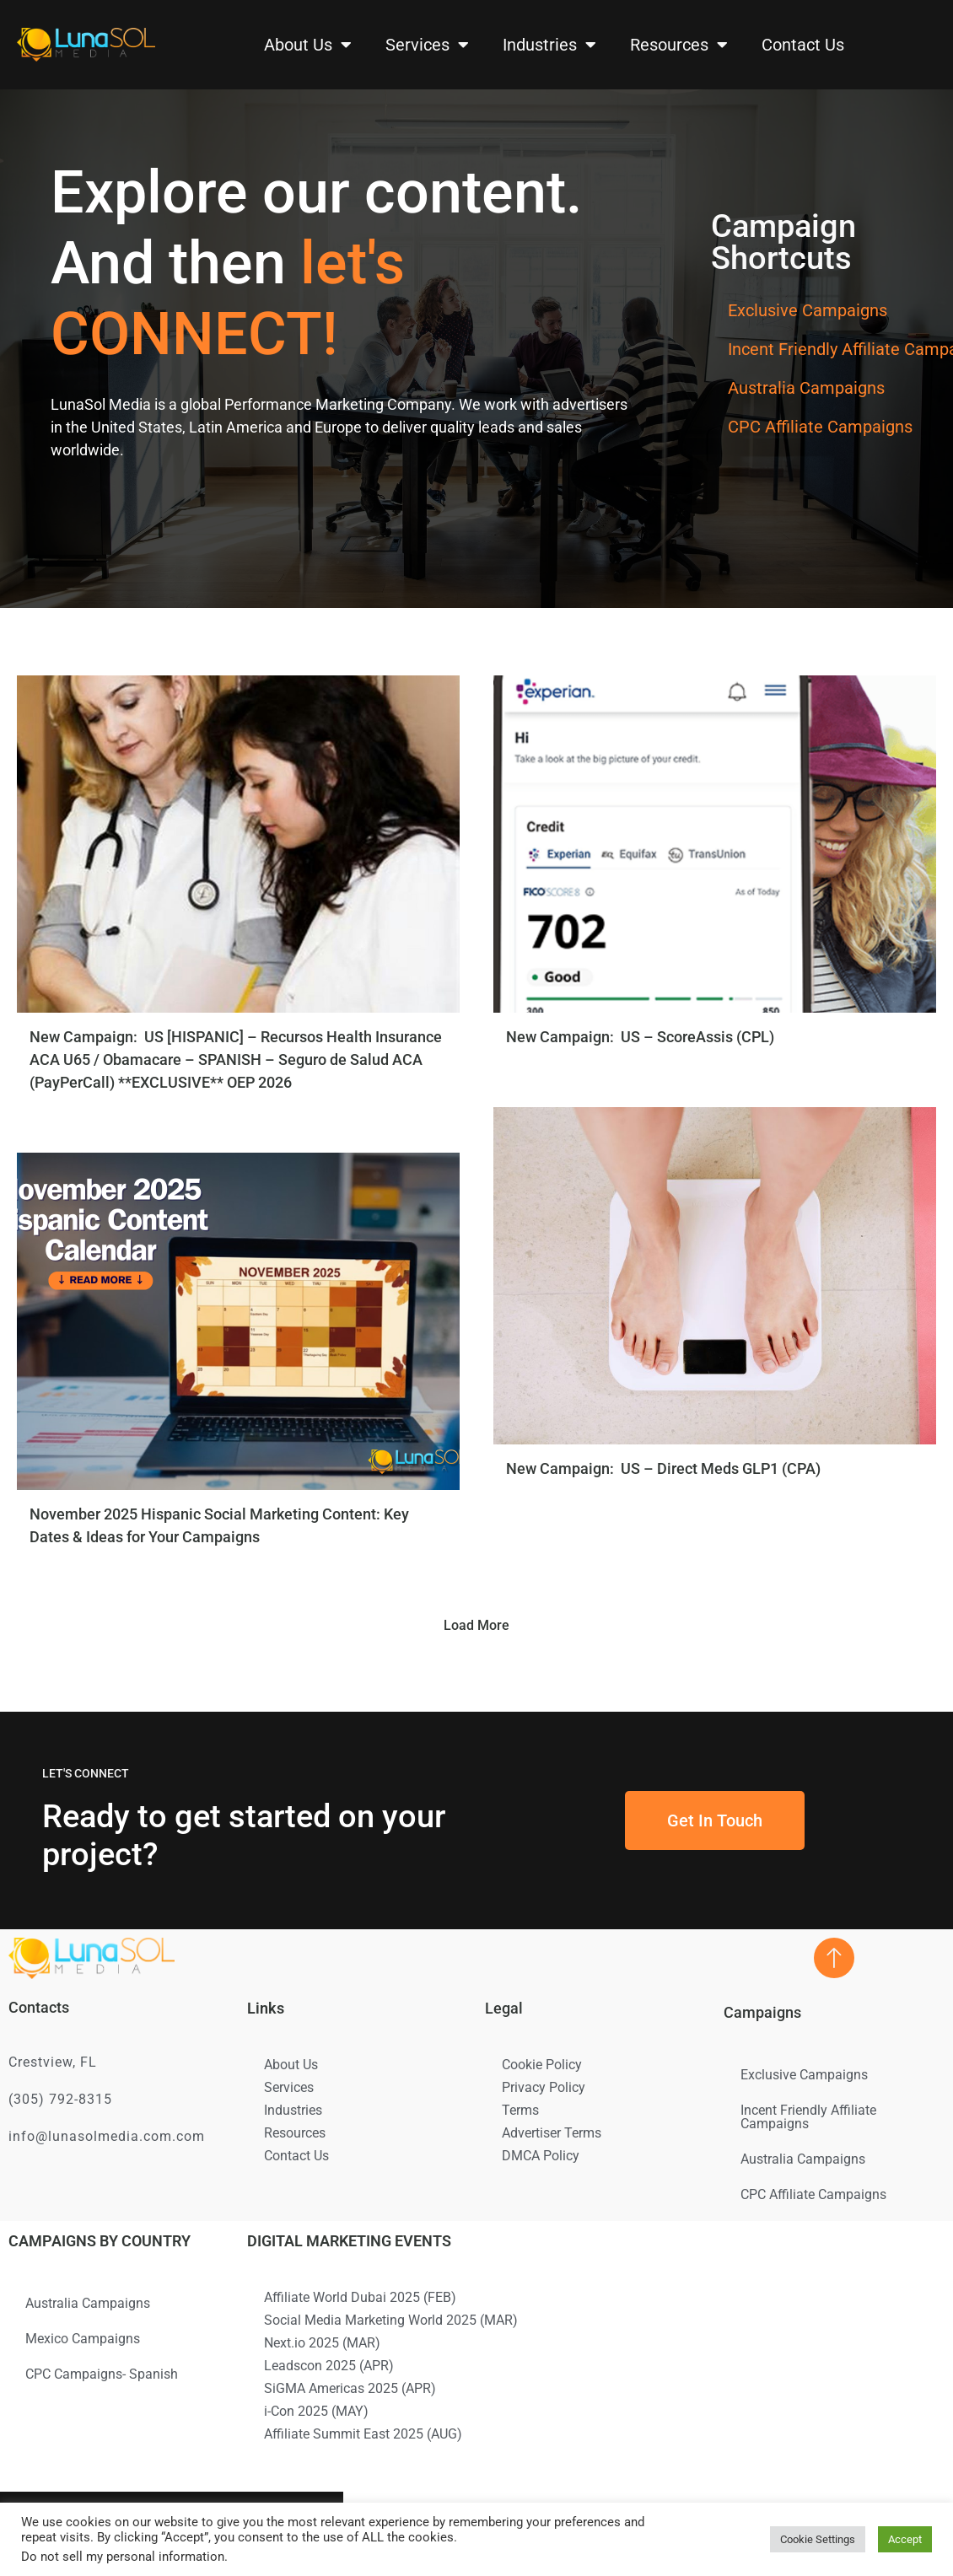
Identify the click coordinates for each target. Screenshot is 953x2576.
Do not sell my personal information (122, 2556)
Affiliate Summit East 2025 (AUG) (363, 2434)
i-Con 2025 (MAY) (316, 2411)
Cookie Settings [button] (817, 2539)
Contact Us (803, 45)
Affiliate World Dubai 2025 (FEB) (360, 2297)
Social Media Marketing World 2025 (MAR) (391, 2320)
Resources (679, 45)
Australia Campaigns (806, 388)
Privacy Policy (543, 2087)
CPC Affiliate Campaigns (820, 427)
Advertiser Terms (551, 2133)
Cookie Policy (542, 2065)
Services (427, 45)
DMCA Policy (540, 2156)
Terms (520, 2110)
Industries (549, 45)
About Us (308, 45)
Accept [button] (905, 2539)
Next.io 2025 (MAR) (322, 2343)
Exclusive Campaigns (807, 310)
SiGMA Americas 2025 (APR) (350, 2388)
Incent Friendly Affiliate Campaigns (808, 2117)
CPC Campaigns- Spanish (101, 2374)
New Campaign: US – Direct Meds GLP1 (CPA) (663, 1468)
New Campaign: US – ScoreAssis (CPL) (642, 1037)
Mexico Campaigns (82, 2339)
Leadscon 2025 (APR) (329, 2366)
